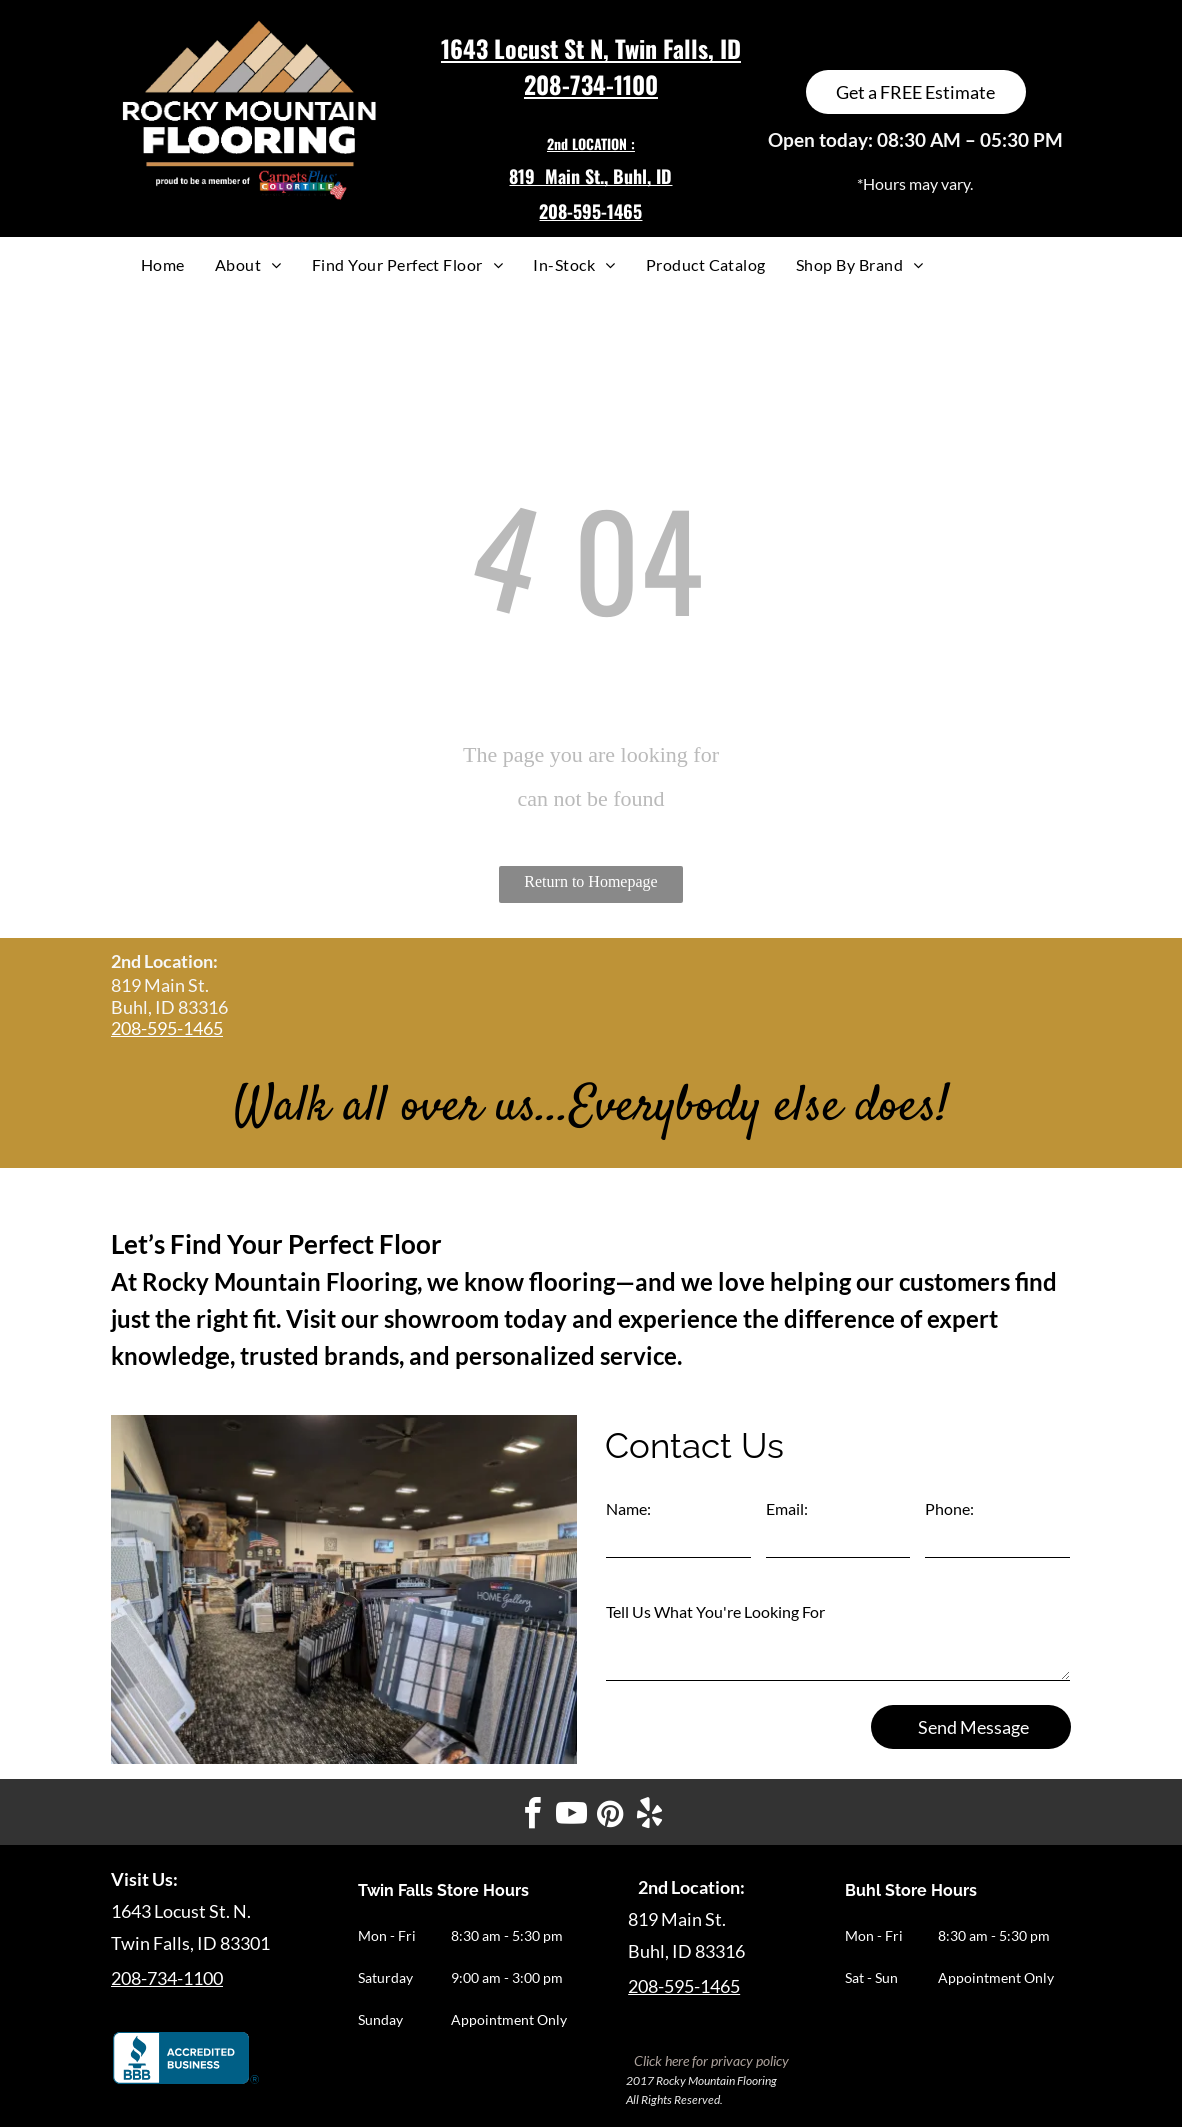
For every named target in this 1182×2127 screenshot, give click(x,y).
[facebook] (533, 1816)
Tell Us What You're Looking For (715, 1611)
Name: (628, 1508)
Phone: (949, 1508)
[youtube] (572, 1816)
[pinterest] (611, 1816)
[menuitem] (163, 265)
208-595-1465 (167, 1028)
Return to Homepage (590, 881)
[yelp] (650, 1816)
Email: (787, 1508)
